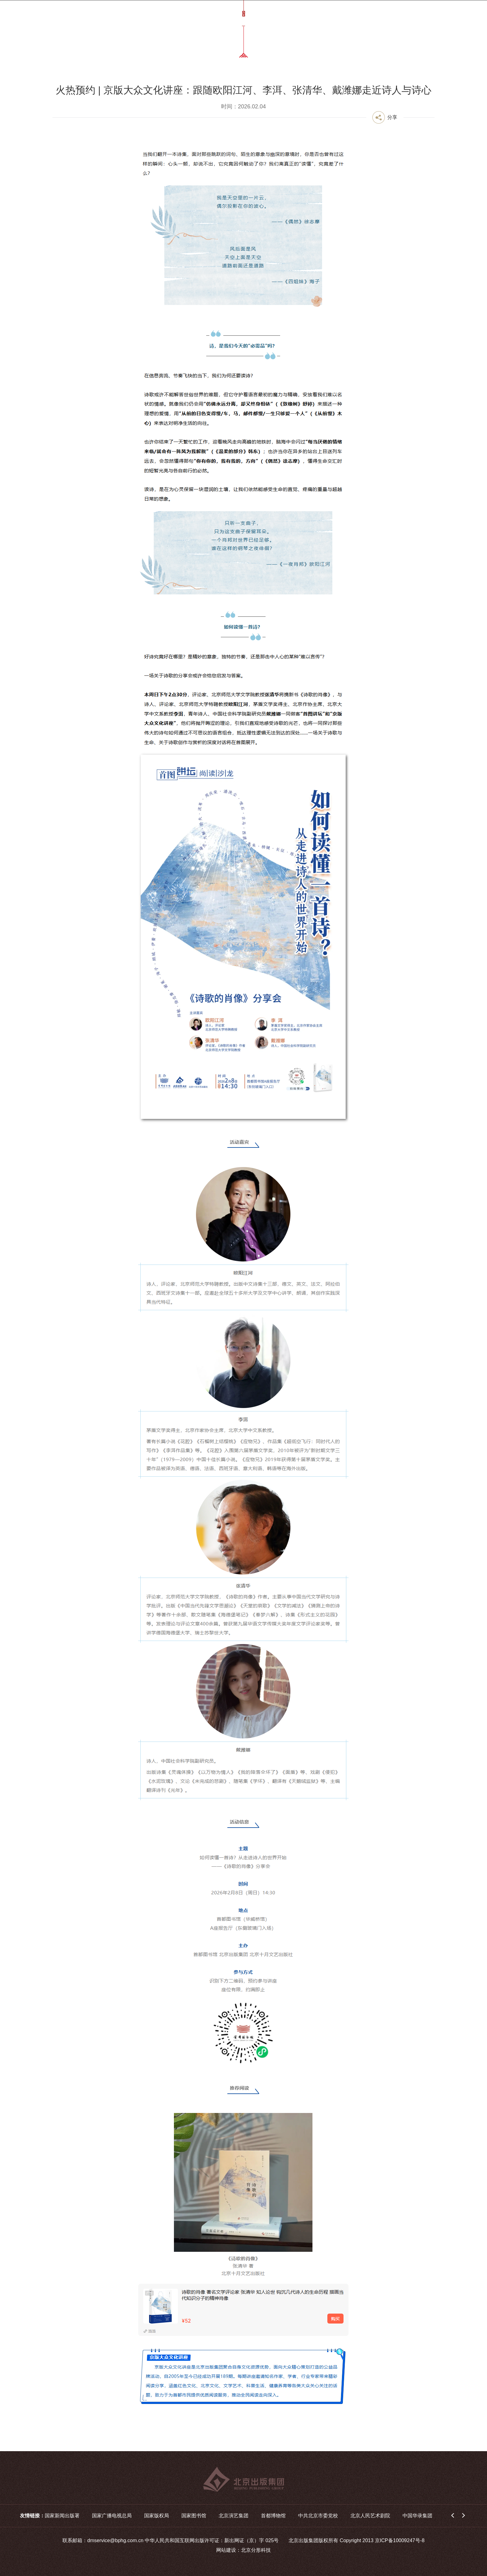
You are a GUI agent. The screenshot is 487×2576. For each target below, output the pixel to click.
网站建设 (226, 2550)
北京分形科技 (256, 2550)
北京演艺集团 (233, 2515)
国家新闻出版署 (62, 2515)
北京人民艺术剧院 (370, 2515)
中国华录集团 (417, 2515)
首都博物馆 (273, 2515)
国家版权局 (156, 2515)
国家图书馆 (193, 2515)
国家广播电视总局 (112, 2515)
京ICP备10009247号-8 (400, 2540)
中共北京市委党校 (318, 2515)
